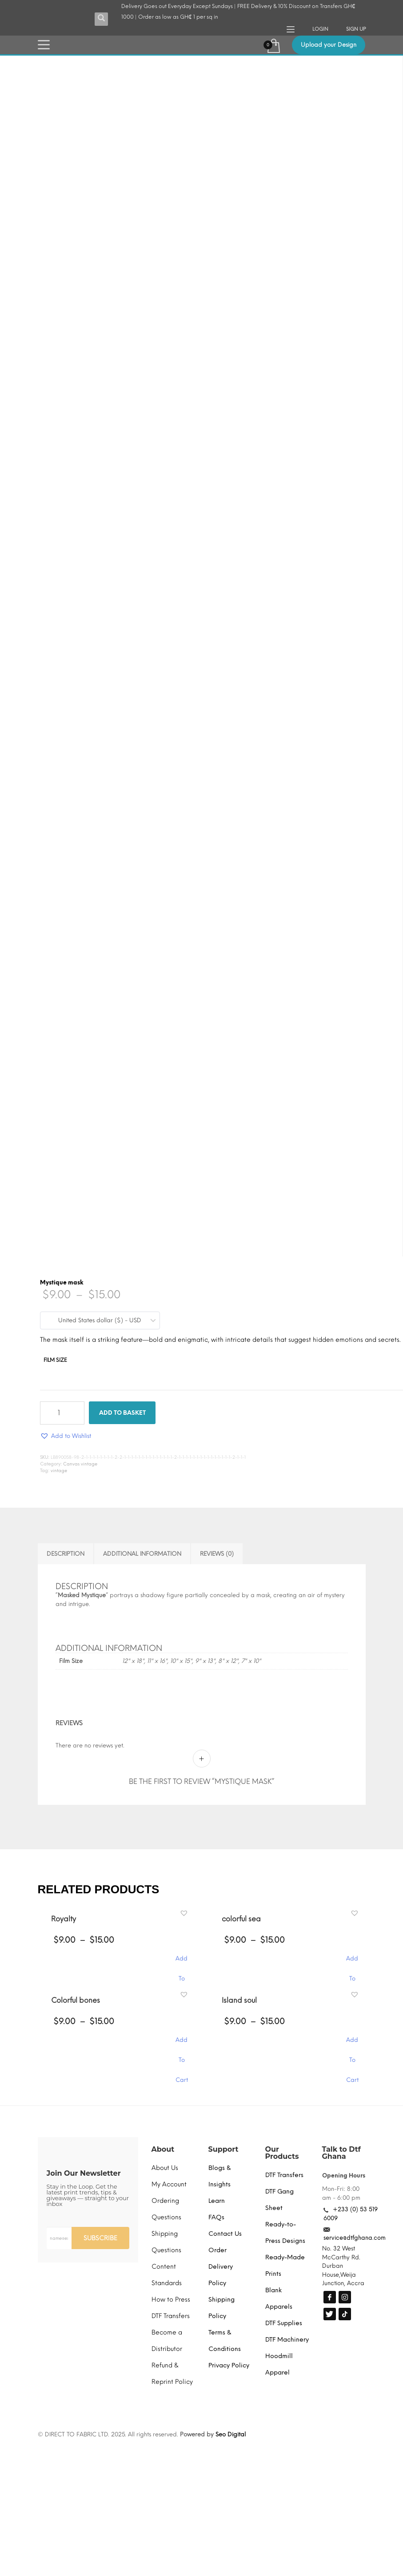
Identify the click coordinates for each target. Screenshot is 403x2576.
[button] (65, 1436)
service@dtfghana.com (354, 2237)
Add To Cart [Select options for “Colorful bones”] (182, 2044)
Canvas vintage (80, 1464)
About (163, 2149)
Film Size (55, 1360)
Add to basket (122, 1412)
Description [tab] (65, 1553)
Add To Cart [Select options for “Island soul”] (352, 2044)
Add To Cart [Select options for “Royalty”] (182, 1963)
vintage (59, 1470)
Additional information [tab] (142, 1553)
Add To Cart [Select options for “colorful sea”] (352, 1963)
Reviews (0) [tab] (217, 1553)
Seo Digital (230, 2434)
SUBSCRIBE (100, 2238)
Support (223, 2149)
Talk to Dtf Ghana (341, 2153)
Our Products (282, 2153)
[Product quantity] (62, 1413)
